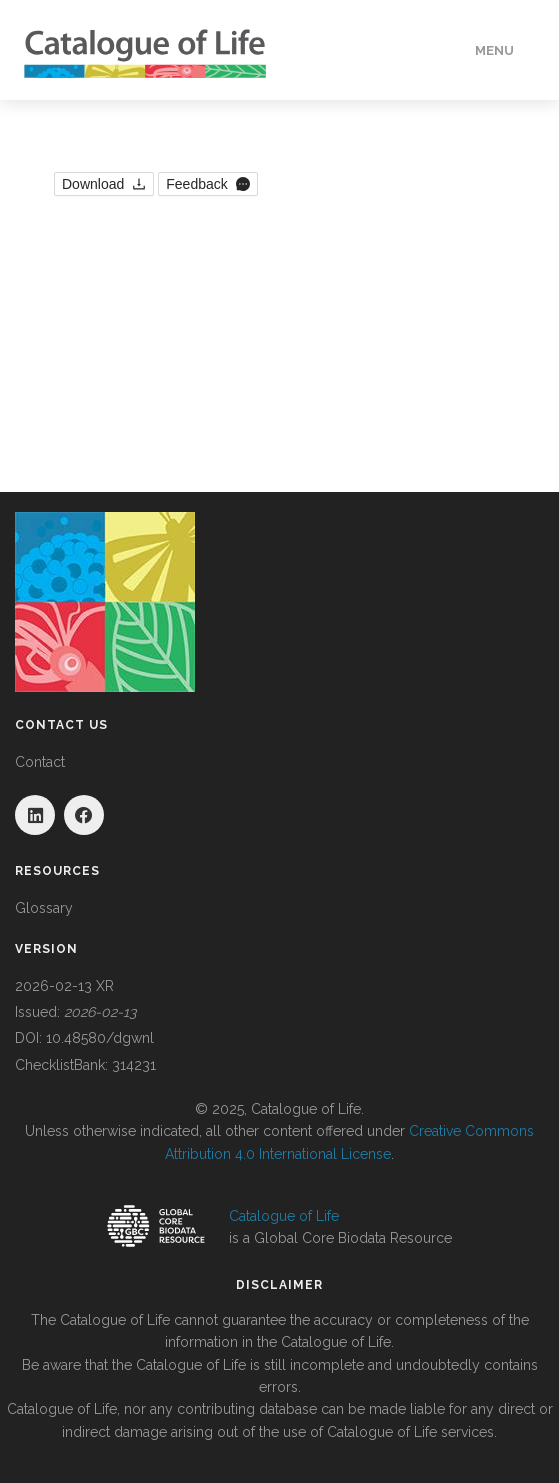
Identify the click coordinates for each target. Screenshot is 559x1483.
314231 (134, 1065)
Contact (40, 762)
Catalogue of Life (284, 1216)
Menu (494, 50)
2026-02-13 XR (64, 986)
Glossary (44, 908)
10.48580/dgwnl (100, 1038)
